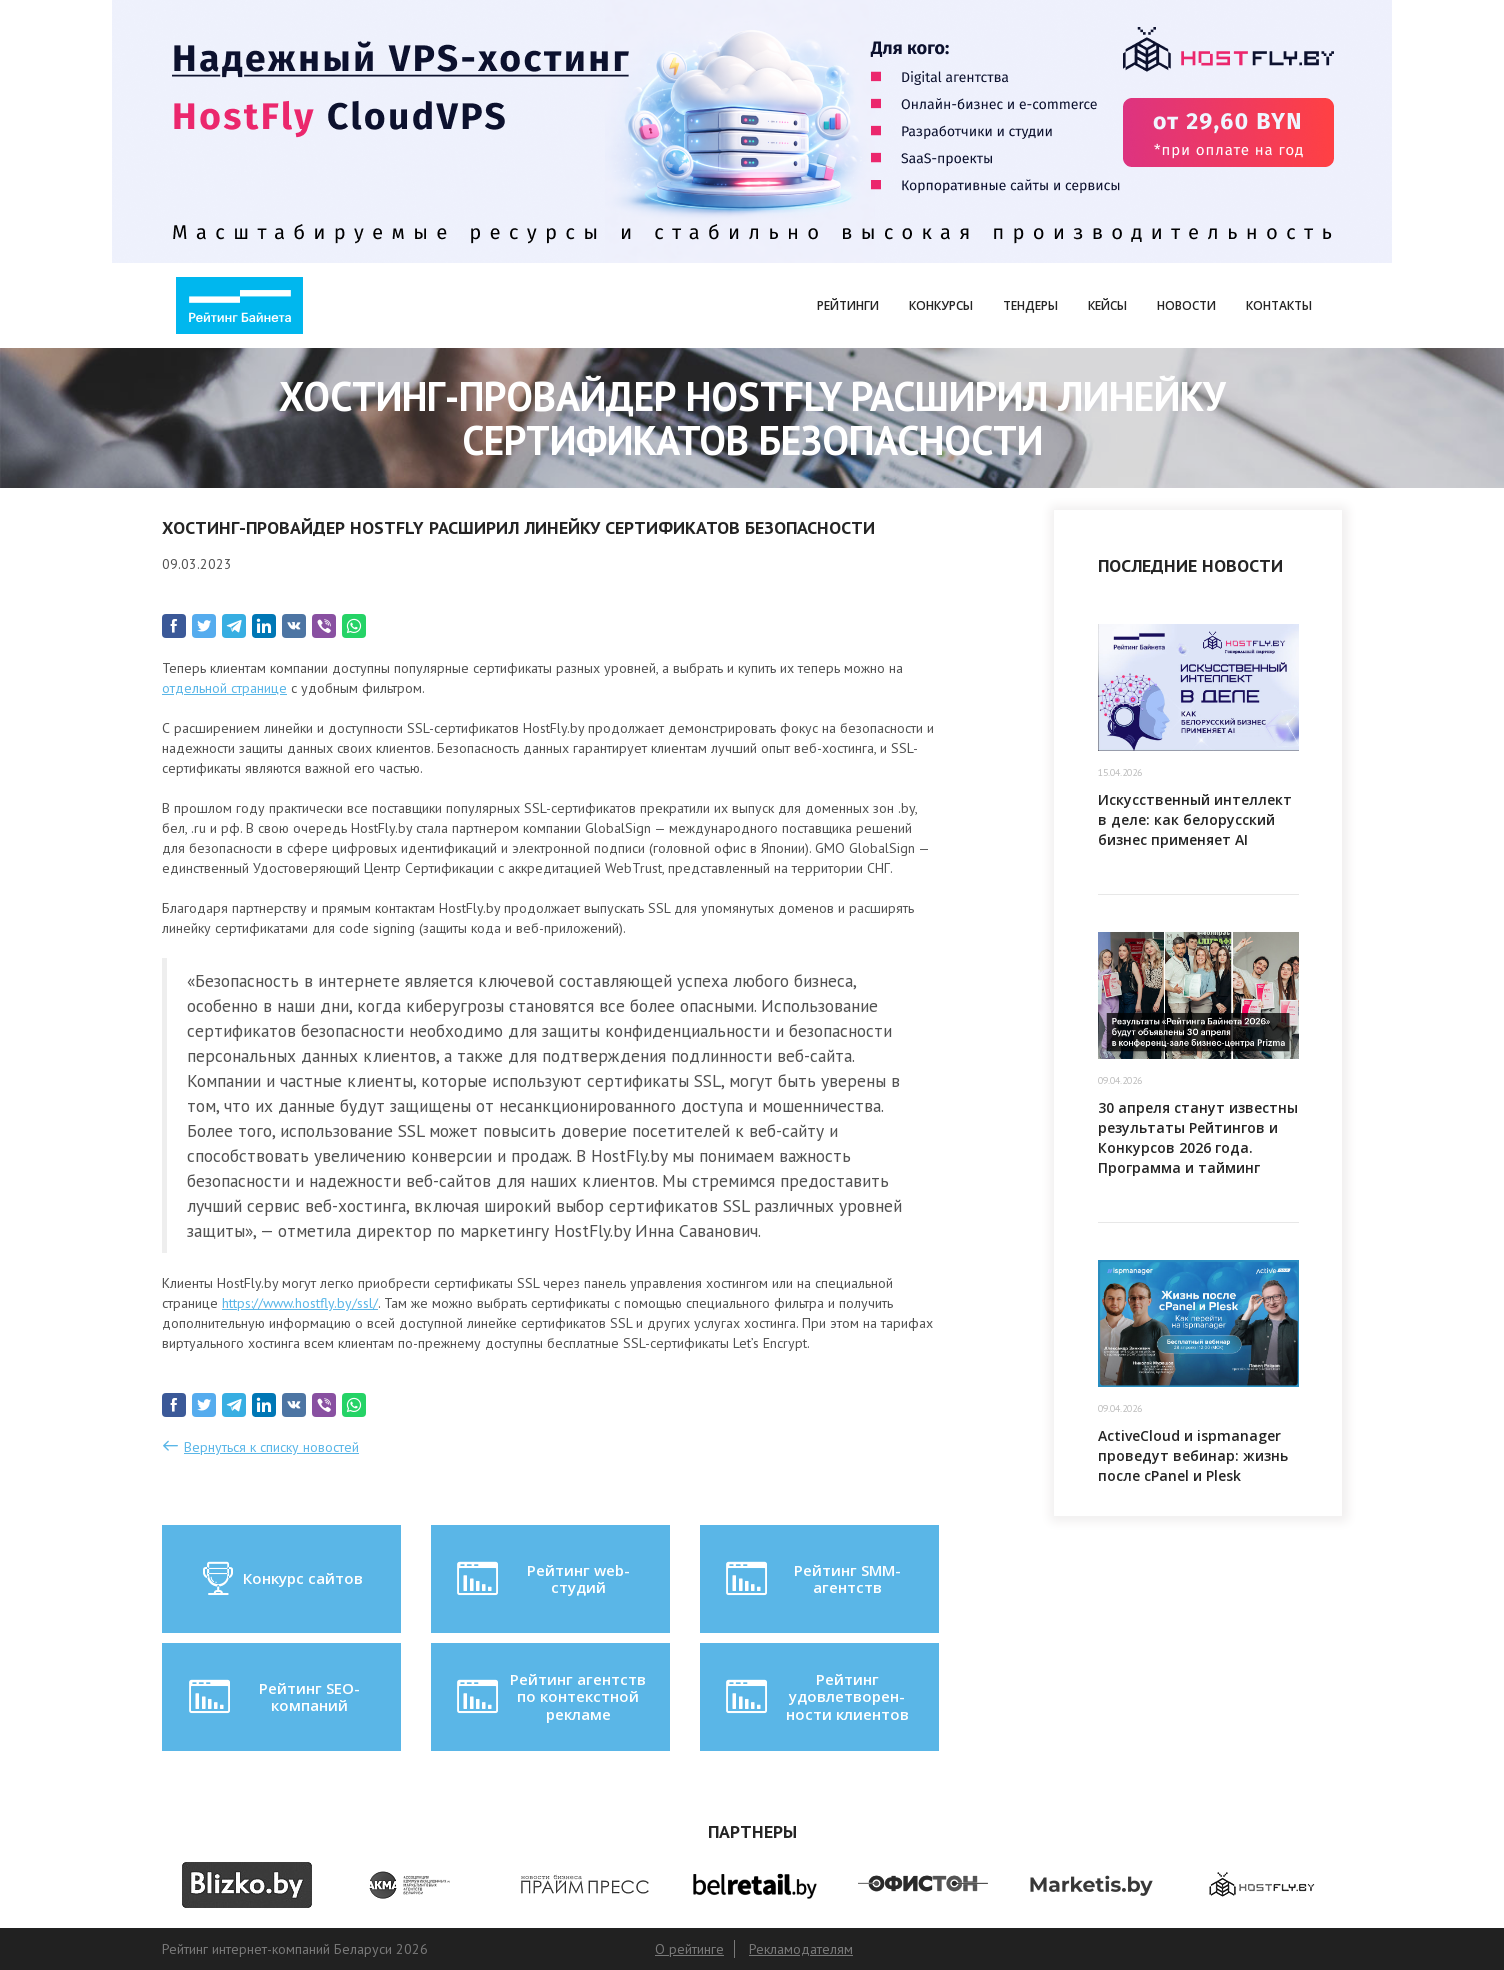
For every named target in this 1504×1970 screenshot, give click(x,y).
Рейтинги (848, 305)
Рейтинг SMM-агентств (811, 1579)
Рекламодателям (801, 1949)
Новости (1186, 305)
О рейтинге (689, 1949)
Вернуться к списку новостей (271, 1447)
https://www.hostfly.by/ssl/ (300, 1303)
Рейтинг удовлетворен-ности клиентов (815, 1696)
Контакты (1279, 305)
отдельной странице (224, 688)
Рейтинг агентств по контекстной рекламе (549, 1696)
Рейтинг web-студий (541, 1579)
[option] (246, 1885)
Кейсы (1107, 305)
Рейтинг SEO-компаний (272, 1697)
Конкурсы (941, 305)
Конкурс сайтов (281, 1579)
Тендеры (1030, 305)
